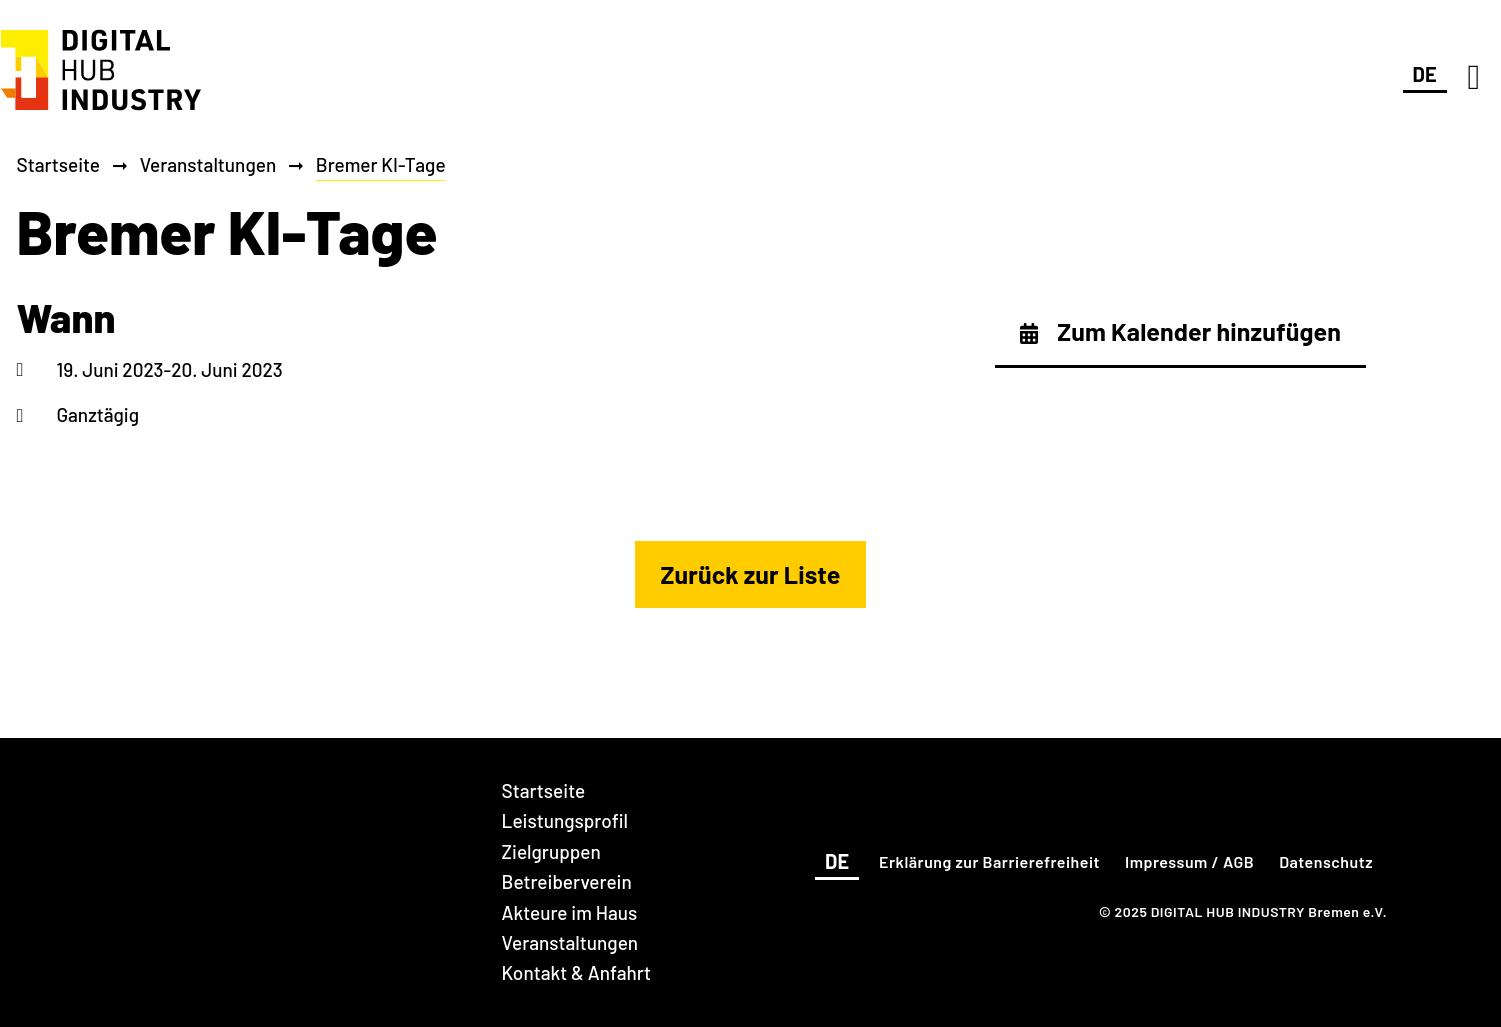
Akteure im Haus (570, 912)
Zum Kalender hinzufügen (1180, 331)
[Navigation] (1474, 76)
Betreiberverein (567, 881)
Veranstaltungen (208, 164)
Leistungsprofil (565, 820)
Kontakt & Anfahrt (577, 972)
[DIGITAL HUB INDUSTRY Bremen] (101, 112)
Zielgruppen (551, 851)
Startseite (59, 164)
